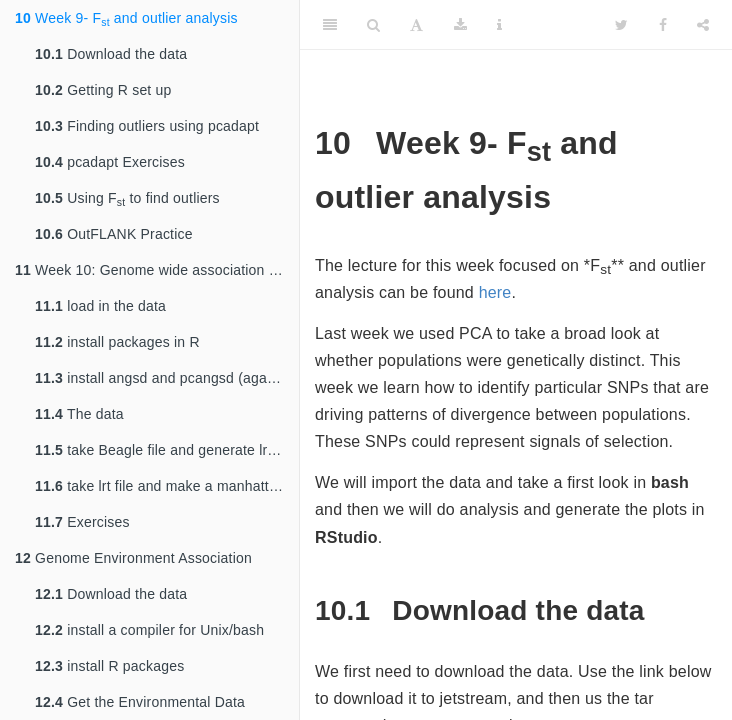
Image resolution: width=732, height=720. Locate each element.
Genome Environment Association (133, 558)
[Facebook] (663, 25)
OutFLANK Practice (114, 234)
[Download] (460, 25)
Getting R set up (103, 90)
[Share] (703, 25)
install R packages (109, 666)
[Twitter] (621, 25)
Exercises (82, 522)
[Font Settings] (416, 25)
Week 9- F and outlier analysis (126, 19)
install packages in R (117, 342)
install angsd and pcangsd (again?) (163, 378)
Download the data (111, 54)
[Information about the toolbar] (499, 25)
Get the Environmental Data (140, 702)
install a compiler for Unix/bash (149, 630)
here (495, 292)
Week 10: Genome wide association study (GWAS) (157, 270)
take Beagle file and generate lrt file (164, 450)
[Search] (373, 25)
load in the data (100, 306)
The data (79, 414)
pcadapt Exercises (110, 162)
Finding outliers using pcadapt (147, 126)
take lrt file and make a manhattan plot (167, 486)
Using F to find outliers (127, 199)
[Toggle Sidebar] (330, 25)
